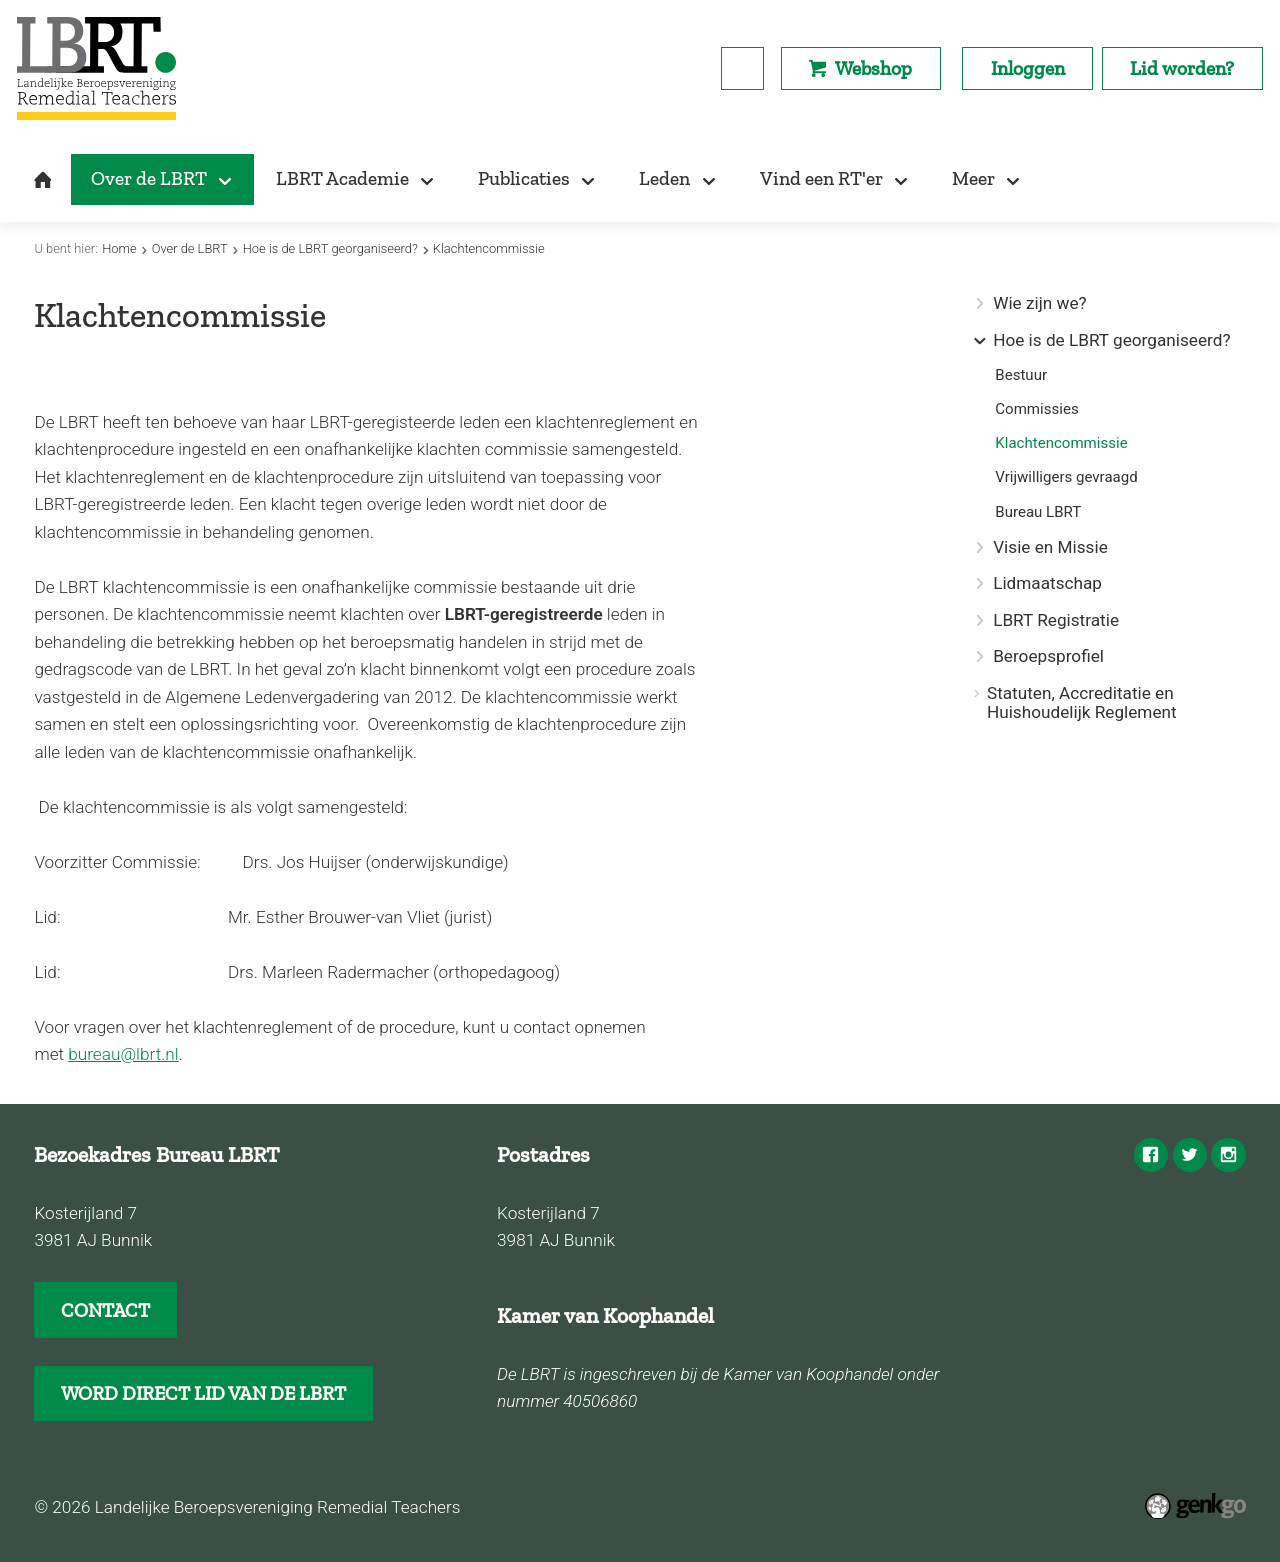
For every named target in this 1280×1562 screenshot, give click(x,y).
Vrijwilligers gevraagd (1066, 477)
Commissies (1036, 409)
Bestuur (1021, 375)
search (742, 68)
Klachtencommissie (489, 248)
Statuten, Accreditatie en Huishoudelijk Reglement (1082, 703)
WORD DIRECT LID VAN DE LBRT (203, 1393)
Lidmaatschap (1047, 583)
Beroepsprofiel (1048, 656)
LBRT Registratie (1056, 620)
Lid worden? (1182, 68)
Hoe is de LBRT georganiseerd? (330, 248)
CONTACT (105, 1310)
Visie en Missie (1050, 547)
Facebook (1151, 1155)
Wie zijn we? (1040, 303)
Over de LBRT (190, 248)
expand (979, 340)
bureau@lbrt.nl (123, 1054)
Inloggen (1028, 68)
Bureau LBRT (1038, 512)
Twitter (1190, 1155)
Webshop (873, 68)
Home (119, 248)
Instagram (1228, 1155)
